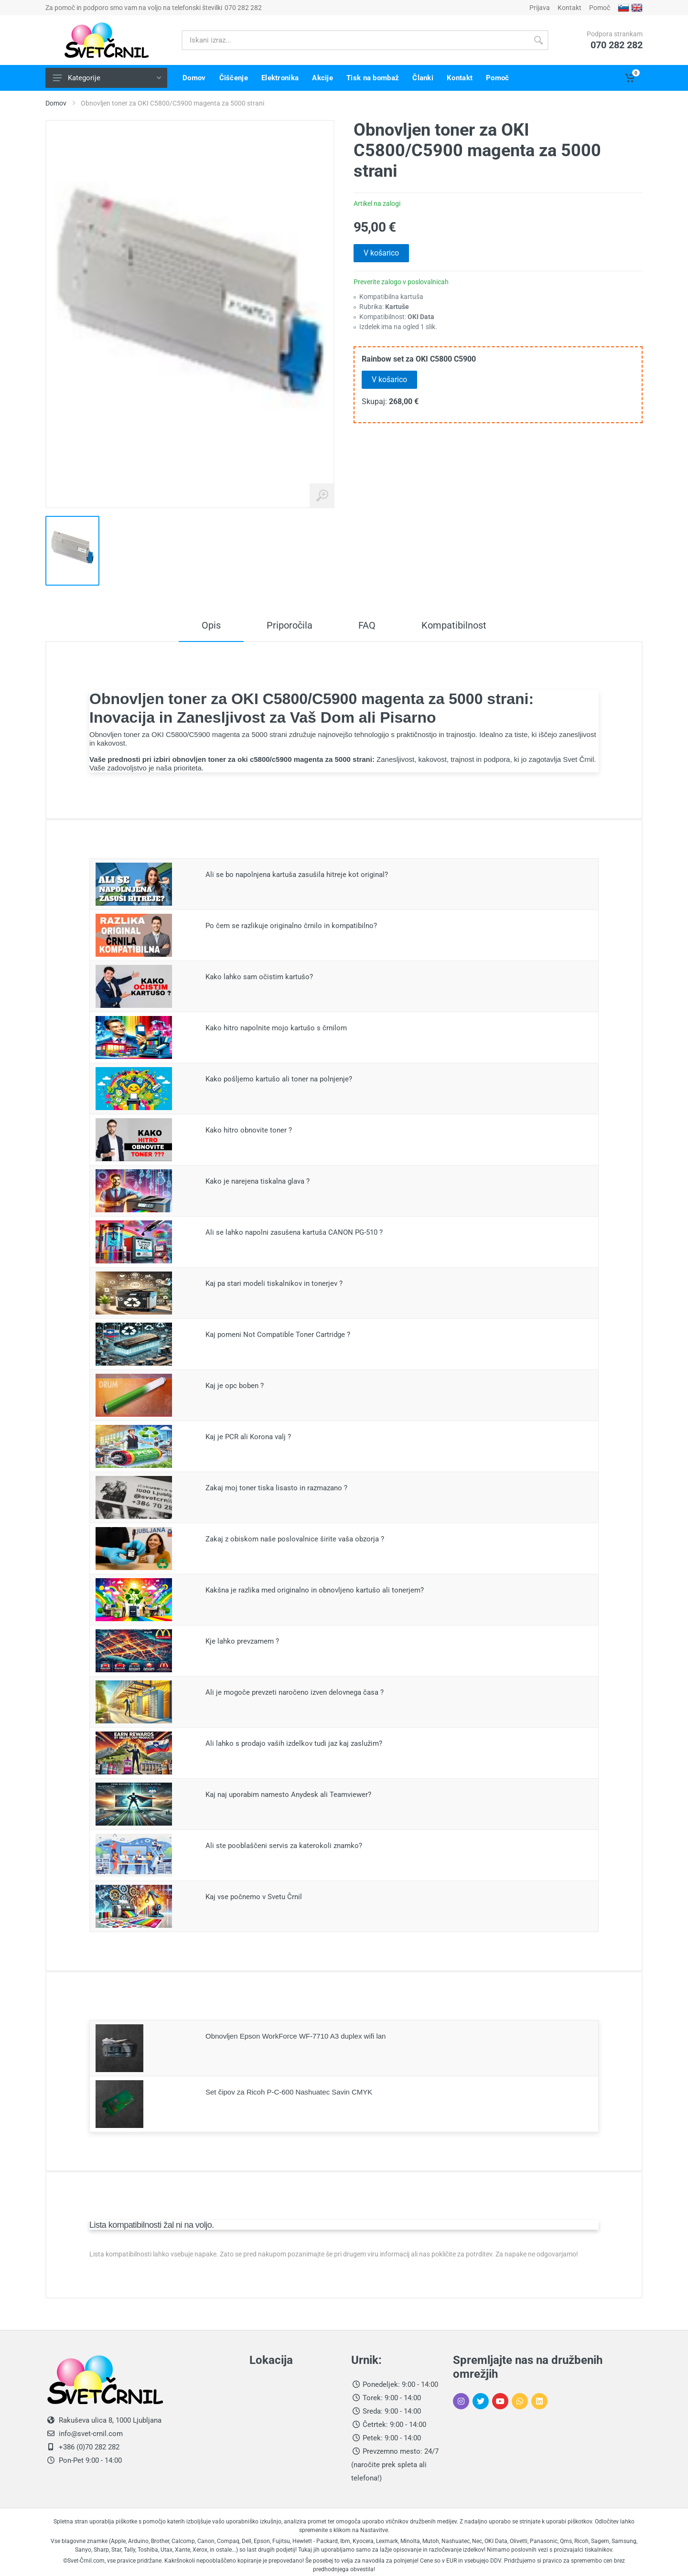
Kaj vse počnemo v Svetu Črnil (253, 1896)
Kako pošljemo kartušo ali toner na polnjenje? (278, 1079)
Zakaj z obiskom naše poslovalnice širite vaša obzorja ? (294, 1539)
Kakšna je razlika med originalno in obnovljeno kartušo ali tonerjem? (314, 1590)
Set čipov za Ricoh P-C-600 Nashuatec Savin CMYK (288, 2092)
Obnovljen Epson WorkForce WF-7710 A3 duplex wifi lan (295, 2036)
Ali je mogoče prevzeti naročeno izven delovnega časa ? (294, 1692)
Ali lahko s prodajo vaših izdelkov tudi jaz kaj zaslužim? (293, 1743)
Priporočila (289, 625)
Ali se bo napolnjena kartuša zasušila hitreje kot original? (296, 874)
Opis (211, 625)
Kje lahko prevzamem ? (242, 1641)
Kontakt (569, 7)
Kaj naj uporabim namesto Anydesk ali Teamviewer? (288, 1794)
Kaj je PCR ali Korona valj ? (248, 1436)
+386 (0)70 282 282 (88, 2447)
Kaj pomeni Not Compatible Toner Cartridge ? (277, 1334)
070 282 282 (243, 7)
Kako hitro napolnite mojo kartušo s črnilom (276, 1028)
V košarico (381, 252)
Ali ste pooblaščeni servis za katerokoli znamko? (283, 1845)
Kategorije (107, 78)
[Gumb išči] (538, 40)
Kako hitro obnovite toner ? (248, 1130)
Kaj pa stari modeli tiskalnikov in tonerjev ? (274, 1283)
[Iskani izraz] (355, 40)
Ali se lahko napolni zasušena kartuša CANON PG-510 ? (294, 1232)
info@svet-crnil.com (90, 2433)
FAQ (367, 625)
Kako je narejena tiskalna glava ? (257, 1181)
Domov (55, 103)
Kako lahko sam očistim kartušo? (259, 977)
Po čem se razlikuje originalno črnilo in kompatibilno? (291, 925)
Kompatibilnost (453, 625)
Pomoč (599, 7)
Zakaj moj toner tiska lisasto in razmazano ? (276, 1488)
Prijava (539, 7)
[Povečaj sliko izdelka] (322, 495)
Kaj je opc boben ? (234, 1385)
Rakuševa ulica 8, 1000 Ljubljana (110, 2420)
